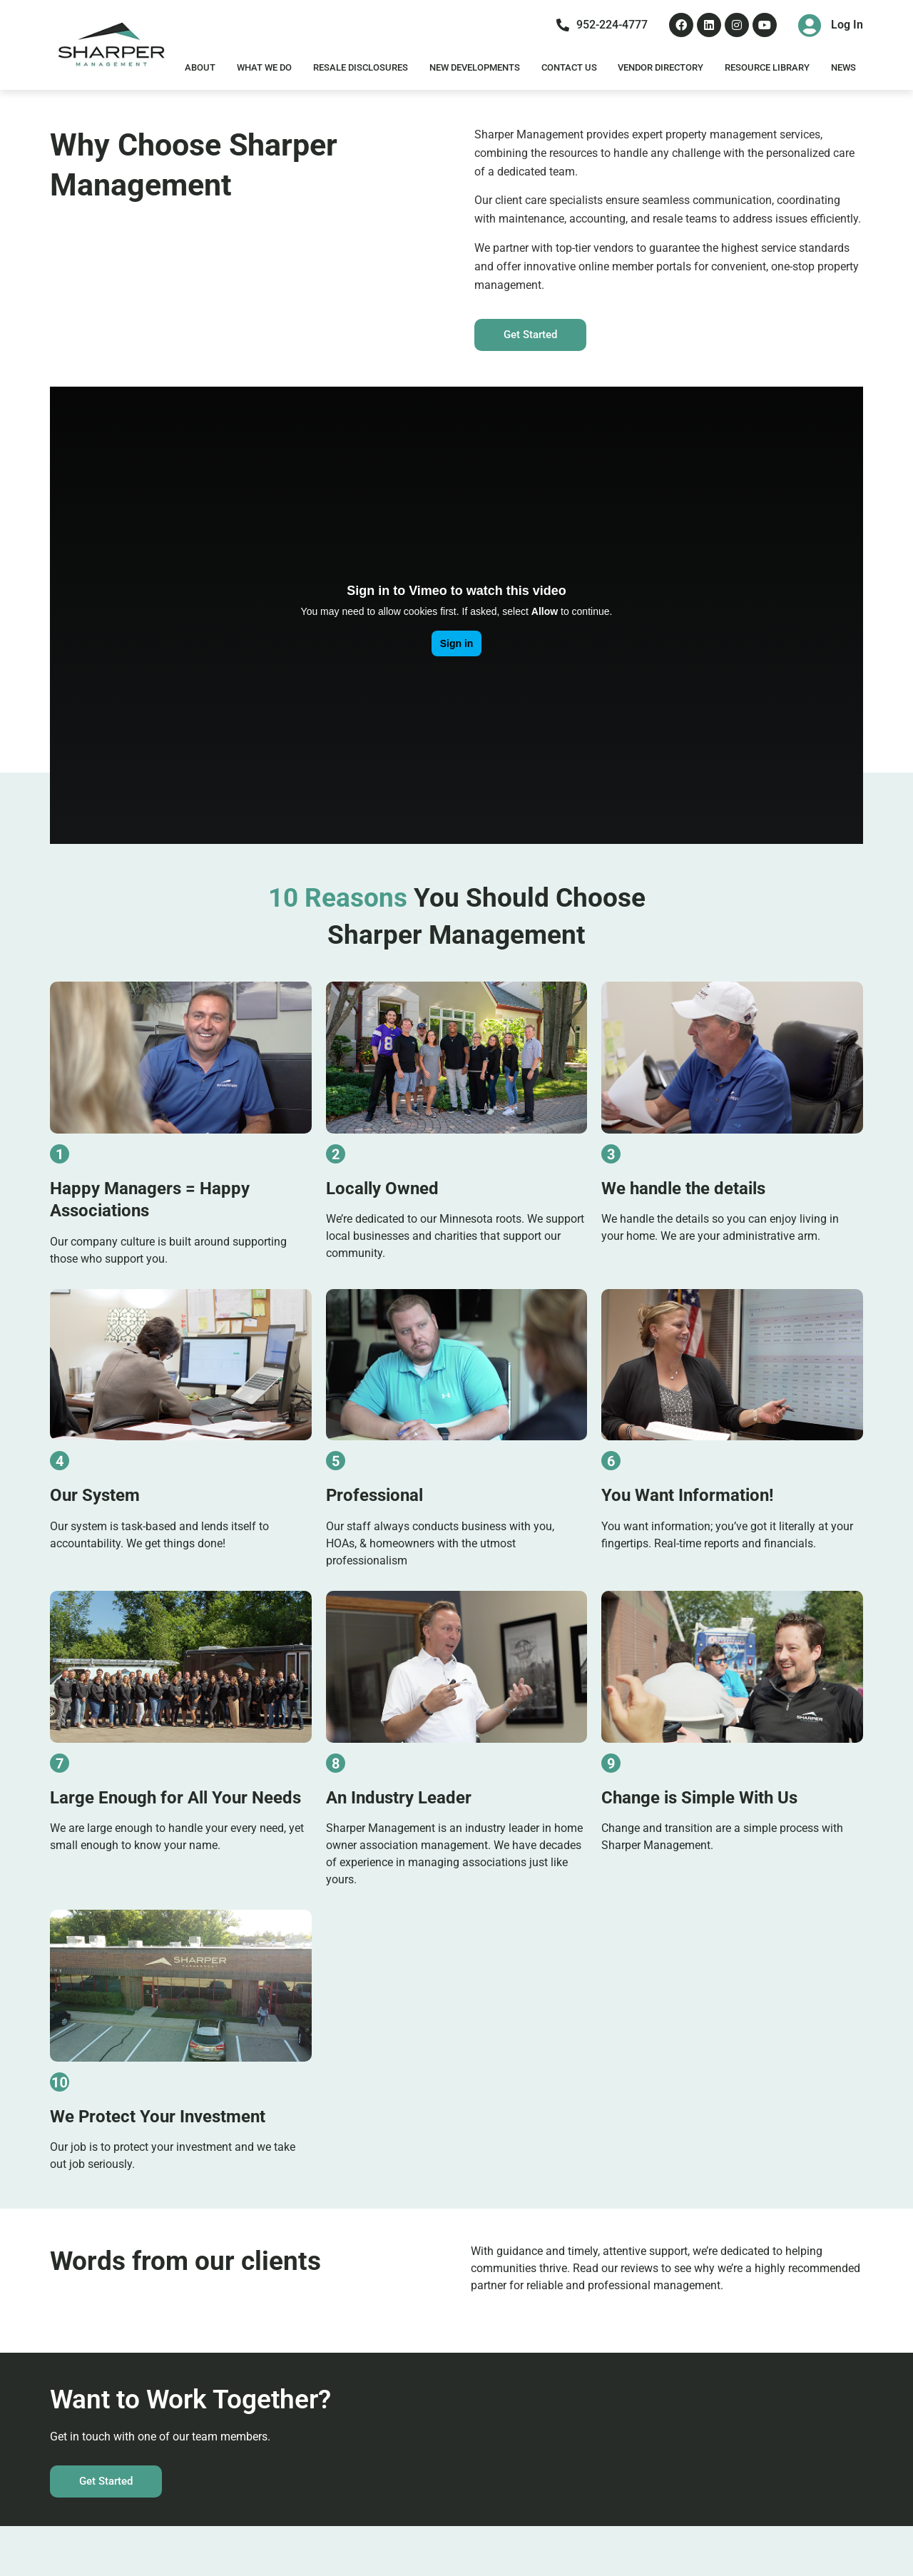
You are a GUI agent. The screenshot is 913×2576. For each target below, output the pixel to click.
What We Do (264, 67)
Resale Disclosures (360, 67)
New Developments (474, 67)
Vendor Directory (660, 67)
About (200, 67)
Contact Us (569, 67)
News (843, 67)
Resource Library (767, 67)
